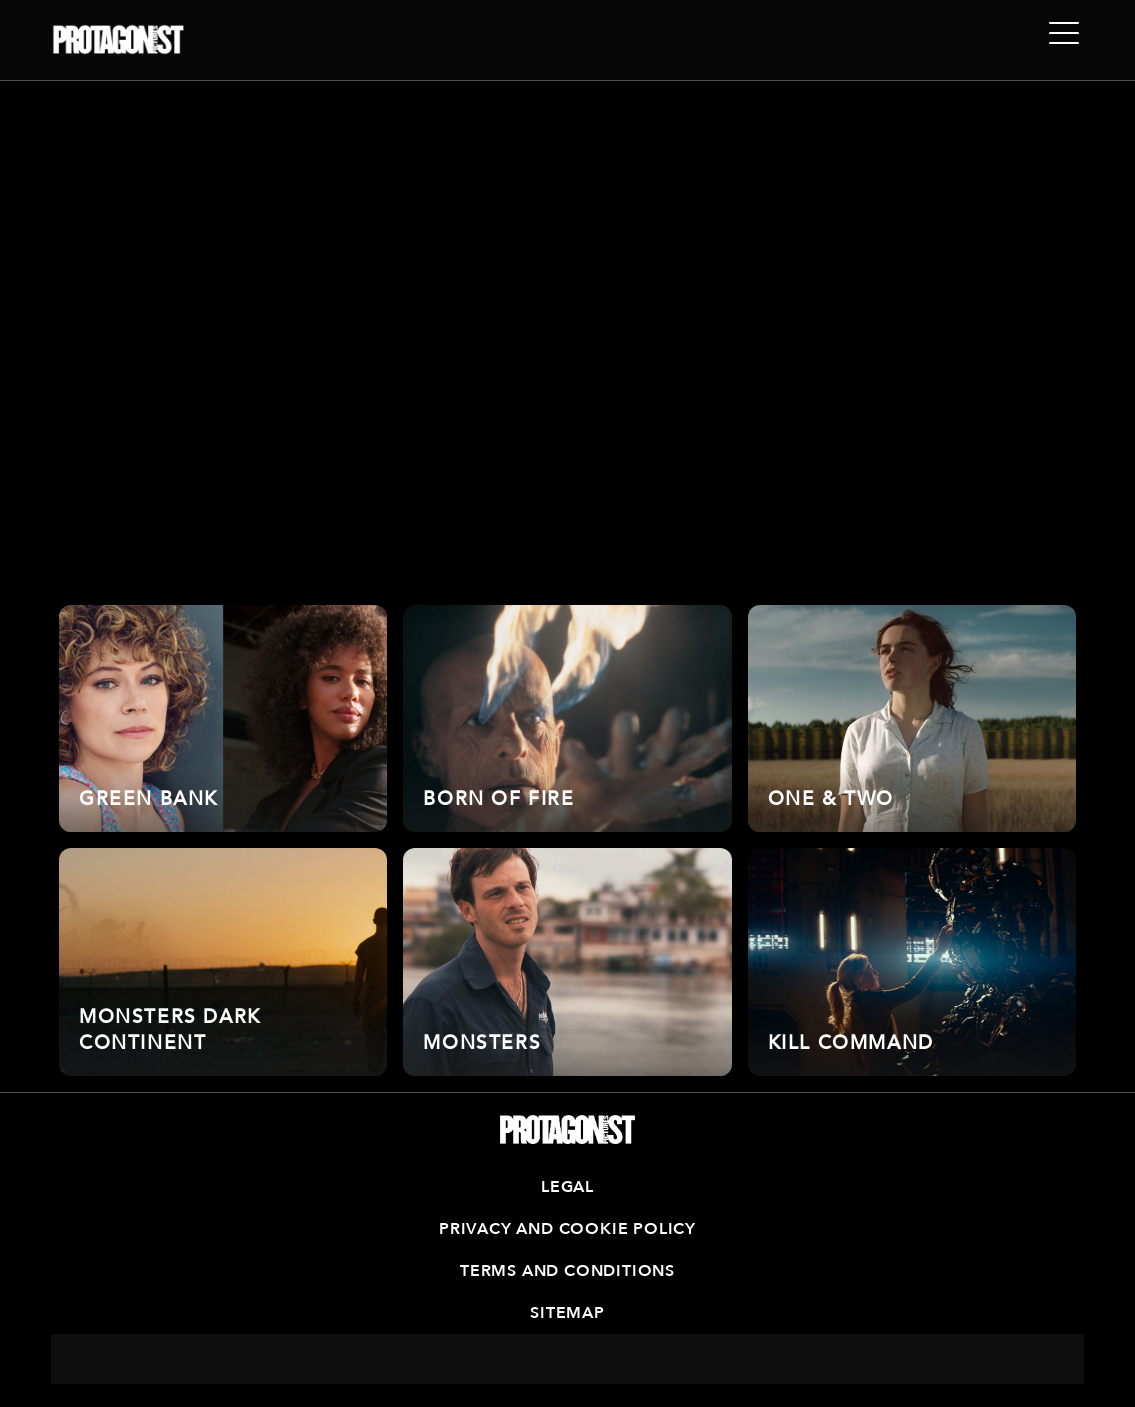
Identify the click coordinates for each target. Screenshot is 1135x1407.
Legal (567, 1187)
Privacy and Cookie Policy (567, 1229)
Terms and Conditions (567, 1271)
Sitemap (567, 1313)
